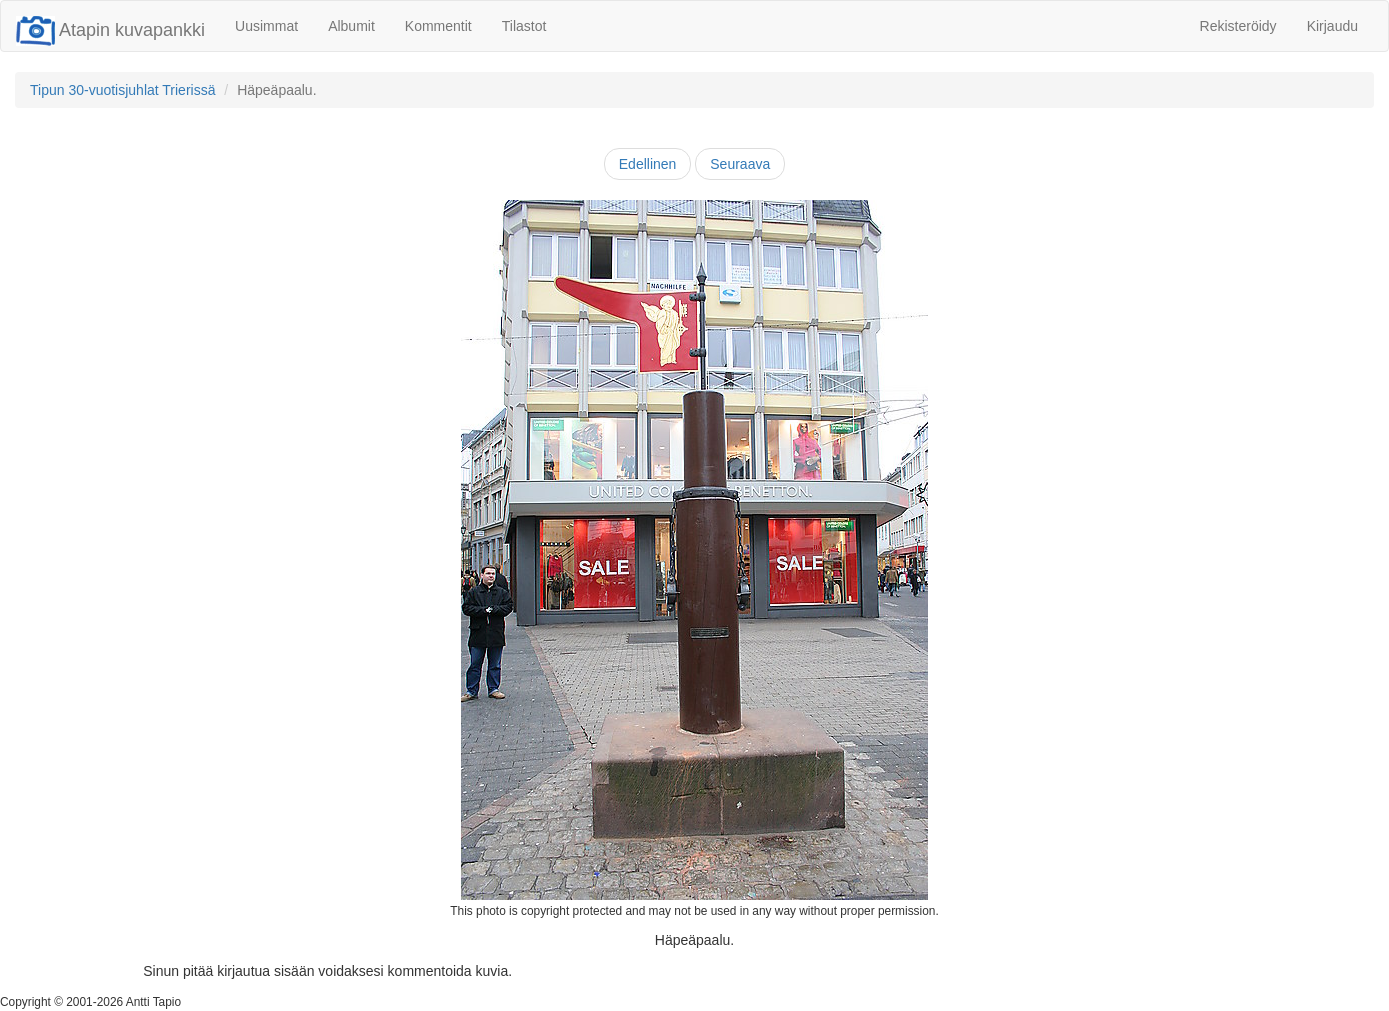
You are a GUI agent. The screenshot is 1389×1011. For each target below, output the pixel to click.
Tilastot (524, 26)
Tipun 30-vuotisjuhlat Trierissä (122, 90)
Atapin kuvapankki (110, 30)
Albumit (351, 26)
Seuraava (740, 164)
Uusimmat (266, 26)
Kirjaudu (1332, 26)
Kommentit (438, 26)
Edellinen (648, 164)
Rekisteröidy (1238, 26)
